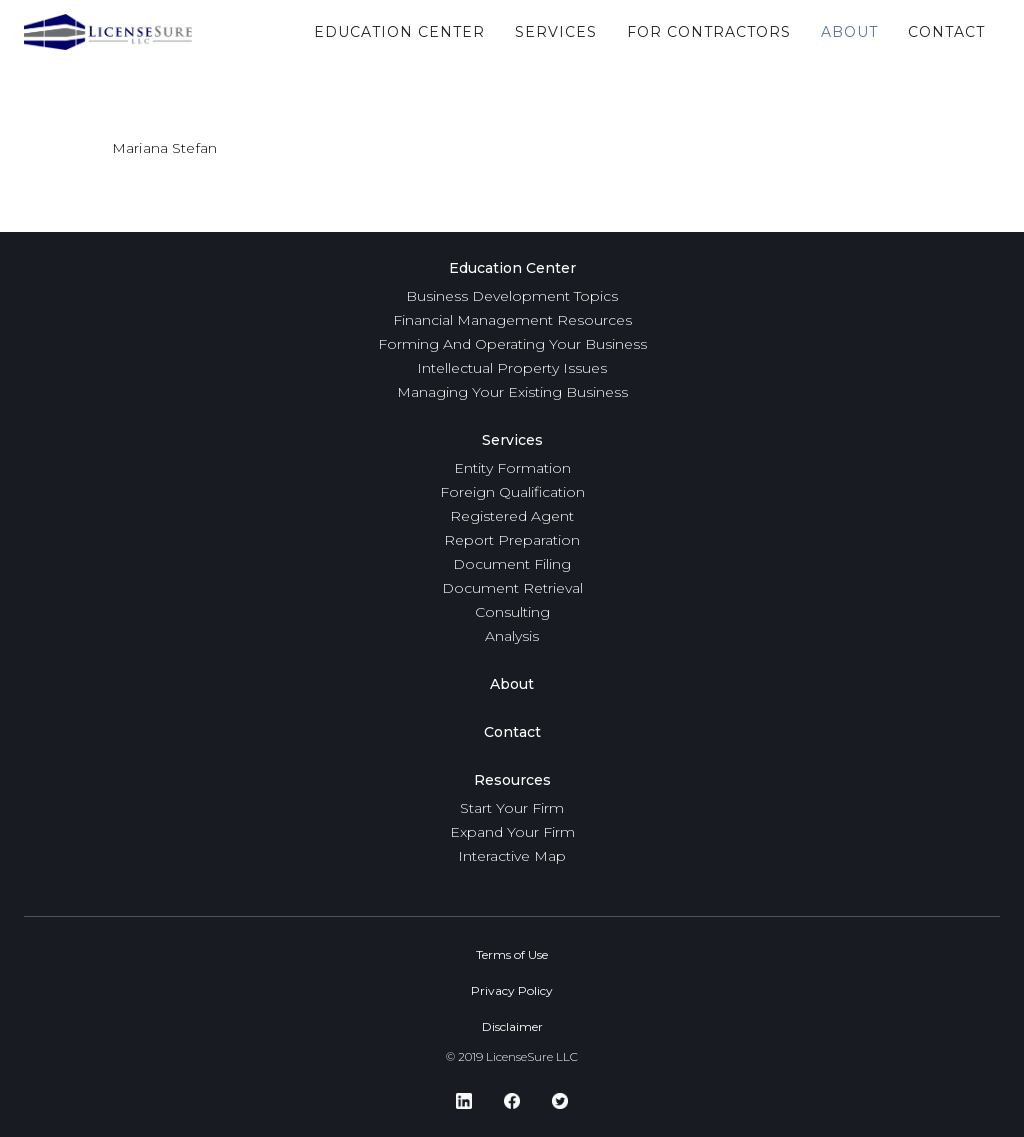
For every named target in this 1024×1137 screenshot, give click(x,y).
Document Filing (512, 564)
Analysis (512, 636)
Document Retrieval (512, 588)
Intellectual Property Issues (512, 368)
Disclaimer (512, 1026)
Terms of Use (512, 954)
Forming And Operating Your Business (512, 344)
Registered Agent (512, 516)
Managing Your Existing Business (512, 392)
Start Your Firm (512, 808)
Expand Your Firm (512, 832)
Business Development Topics (512, 296)
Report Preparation (512, 540)
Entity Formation (512, 468)
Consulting (512, 612)
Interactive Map (512, 856)
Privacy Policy (512, 990)
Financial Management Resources (512, 320)
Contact (512, 732)
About (512, 684)
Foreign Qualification (512, 492)
